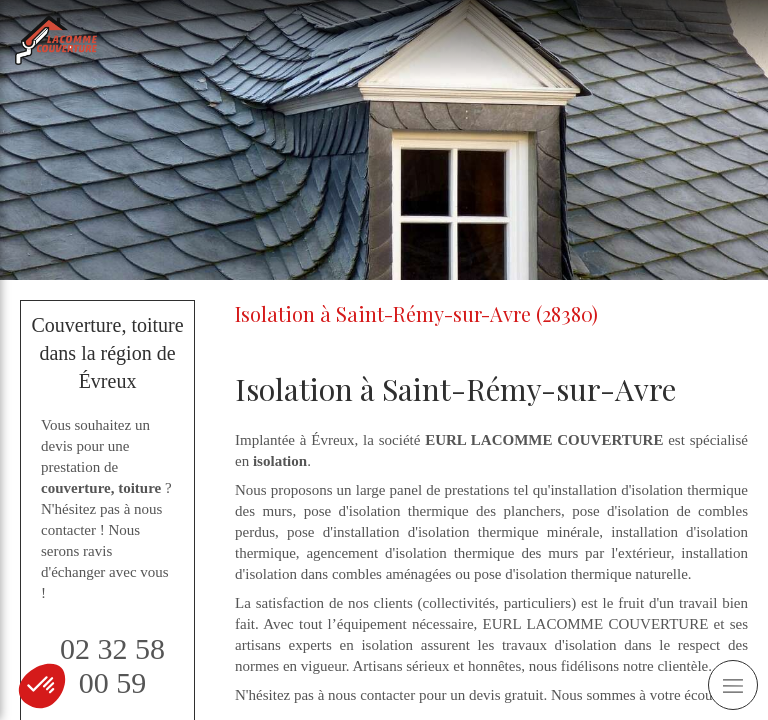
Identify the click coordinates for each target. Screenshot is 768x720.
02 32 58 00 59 (112, 665)
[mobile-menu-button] (733, 685)
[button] (42, 686)
